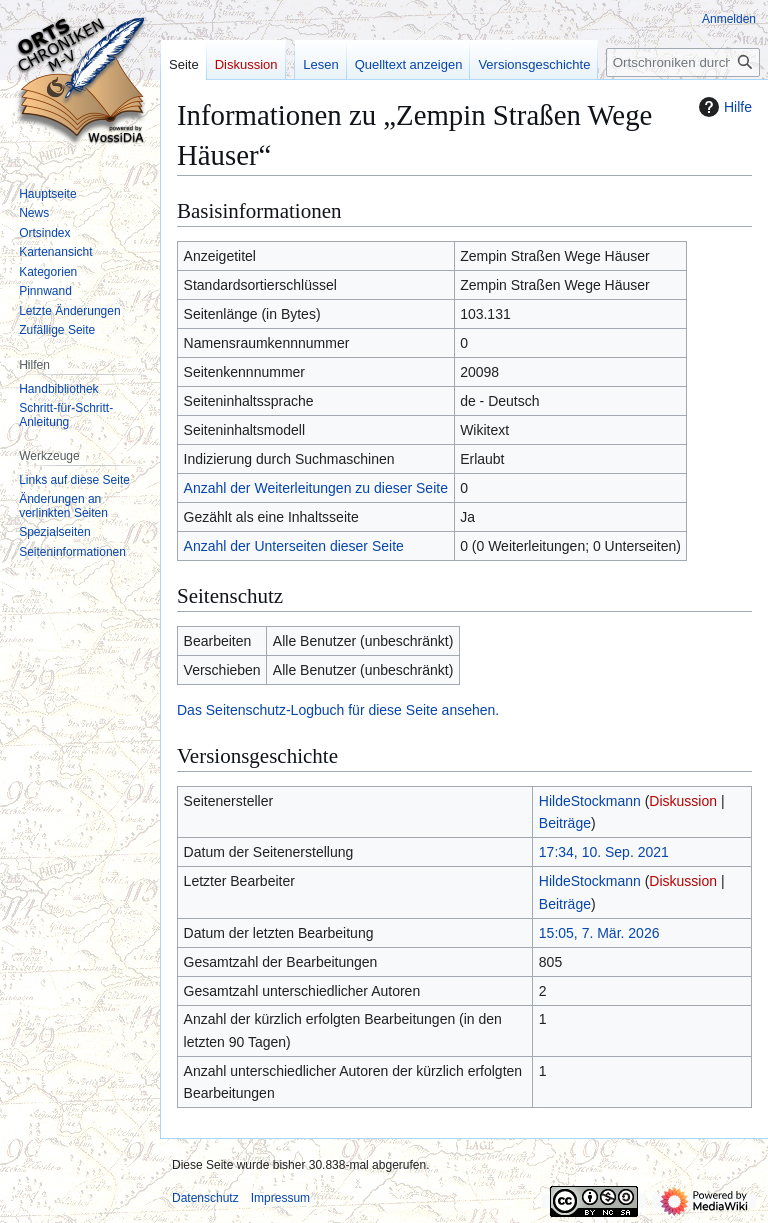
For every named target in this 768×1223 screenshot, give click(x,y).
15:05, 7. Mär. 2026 (599, 933)
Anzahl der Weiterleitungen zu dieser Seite (316, 488)
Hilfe (723, 107)
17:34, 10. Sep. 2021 (604, 852)
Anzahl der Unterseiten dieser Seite (294, 546)
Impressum (280, 1198)
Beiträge (565, 823)
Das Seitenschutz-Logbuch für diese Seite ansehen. (338, 710)
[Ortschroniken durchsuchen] (683, 62)
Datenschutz (205, 1198)
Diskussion (683, 801)
